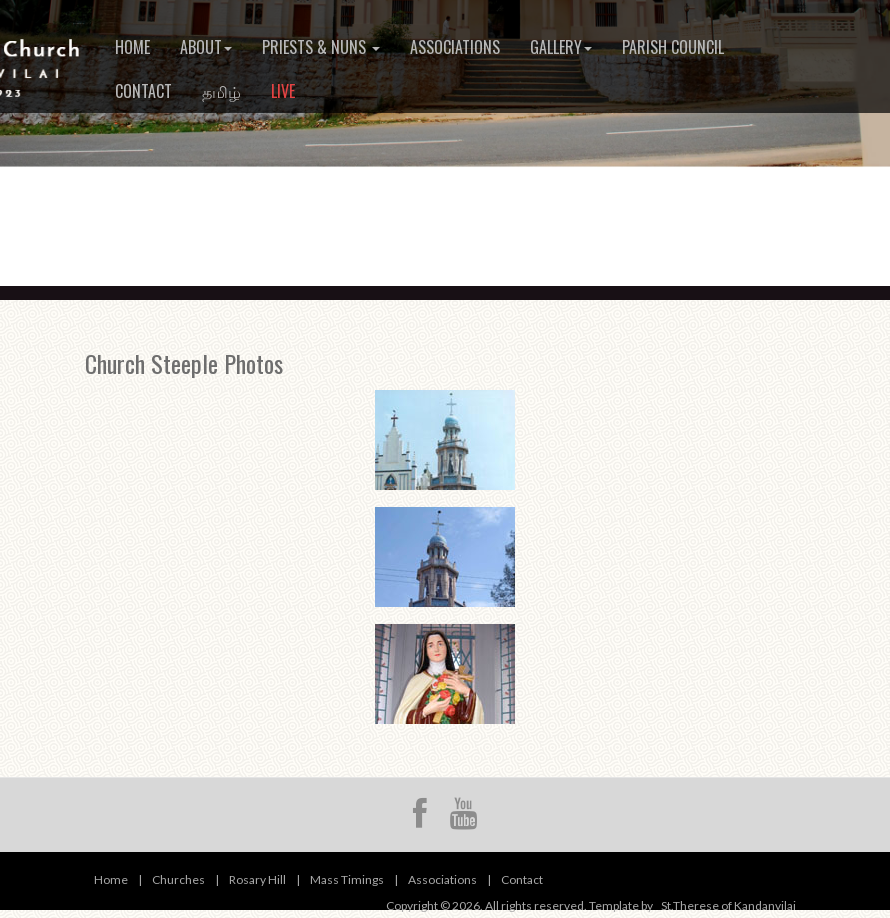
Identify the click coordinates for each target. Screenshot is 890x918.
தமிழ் (221, 91)
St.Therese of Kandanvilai (728, 905)
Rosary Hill (257, 879)
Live (283, 91)
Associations (455, 47)
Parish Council (673, 47)
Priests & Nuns (321, 47)
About (206, 47)
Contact (143, 91)
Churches (178, 879)
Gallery (561, 47)
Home (132, 47)
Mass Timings (347, 879)
